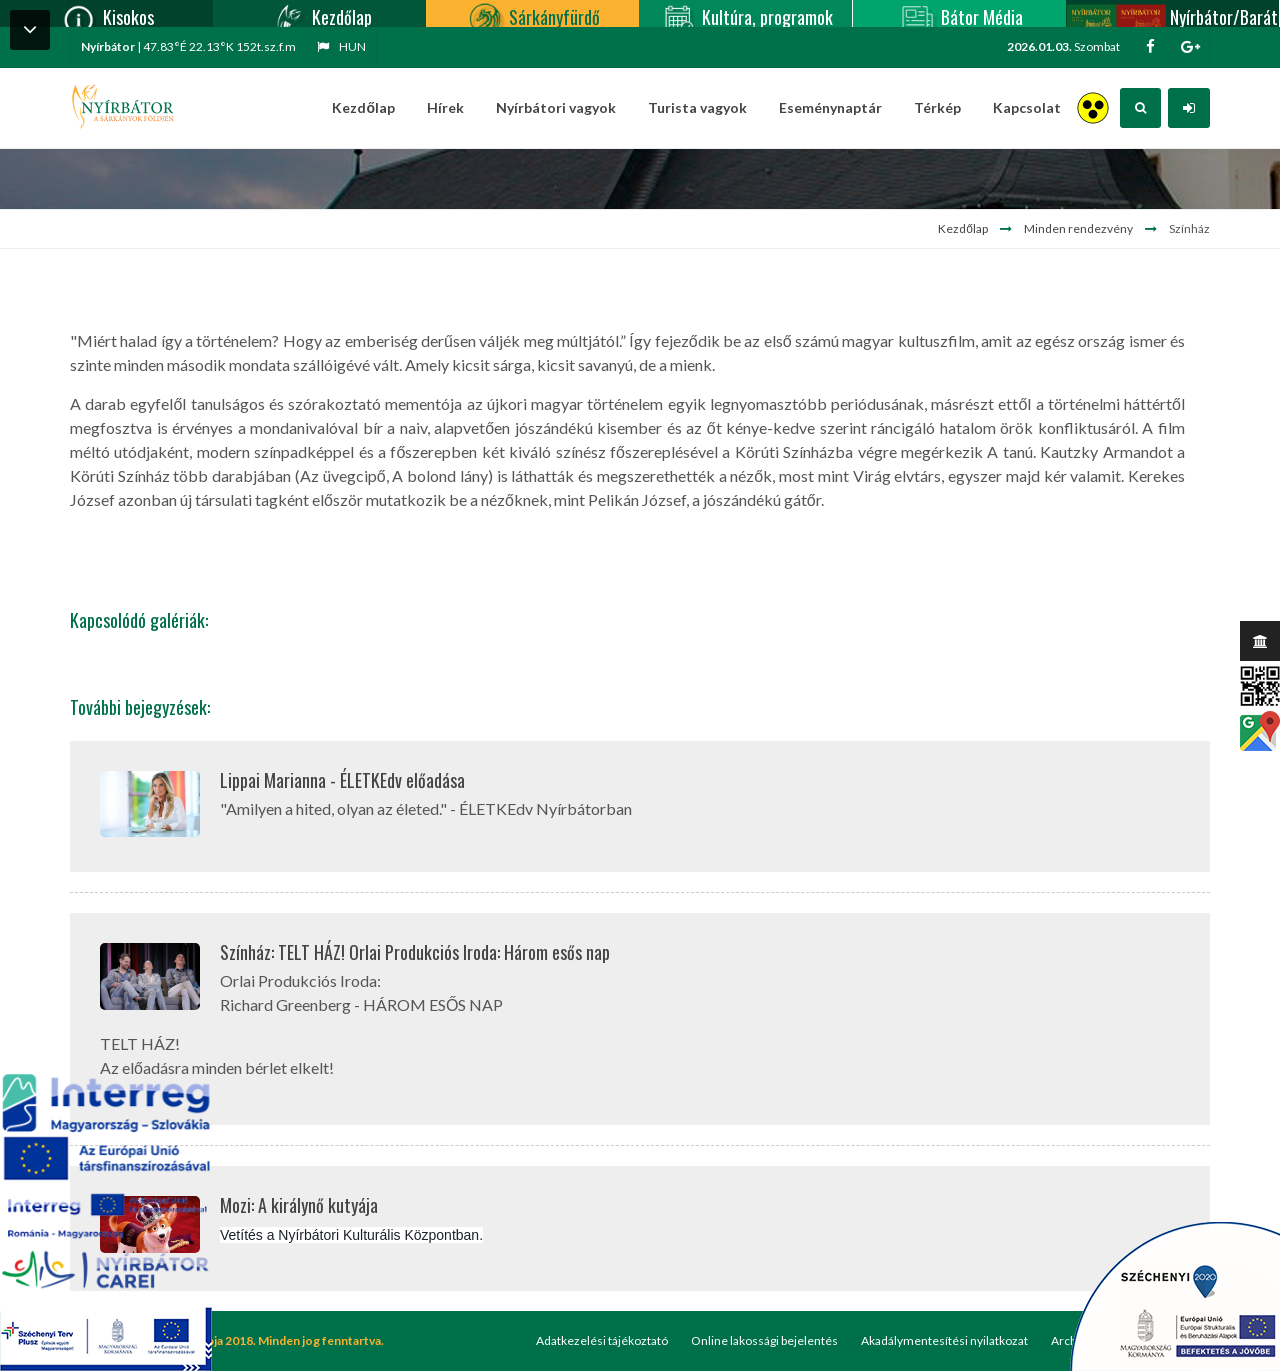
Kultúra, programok (745, 13)
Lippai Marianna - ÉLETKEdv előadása (342, 780)
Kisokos (106, 13)
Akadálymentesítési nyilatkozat (944, 1340)
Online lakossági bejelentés (764, 1340)
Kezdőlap (320, 13)
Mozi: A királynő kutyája (299, 1205)
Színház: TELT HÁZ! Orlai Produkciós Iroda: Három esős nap (415, 952)
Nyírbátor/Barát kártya (1172, 13)
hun (341, 46)
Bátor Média (960, 13)
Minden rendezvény (1078, 228)
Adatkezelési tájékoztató (602, 1340)
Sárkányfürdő (532, 13)
